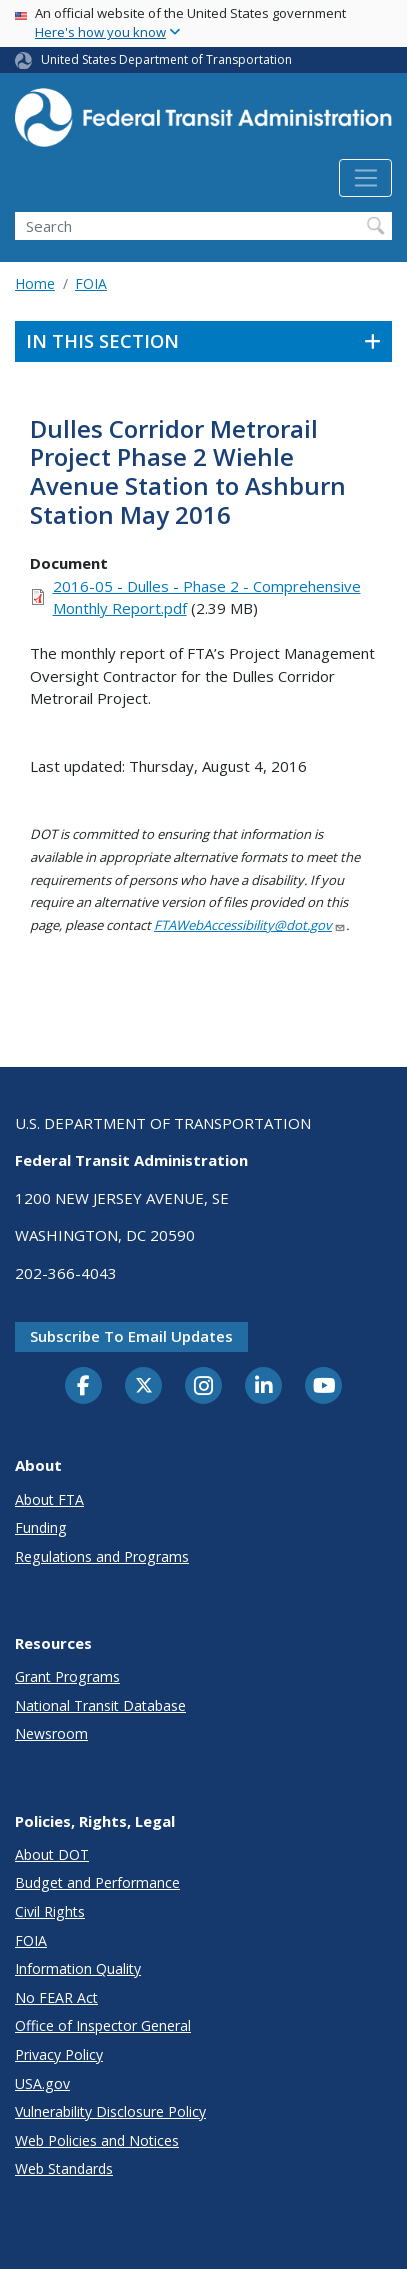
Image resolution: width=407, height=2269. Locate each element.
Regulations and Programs (102, 1556)
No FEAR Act (56, 1997)
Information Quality (78, 1968)
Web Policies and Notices (97, 2140)
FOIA (91, 283)
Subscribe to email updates (131, 1336)
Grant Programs (67, 1676)
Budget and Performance (97, 1882)
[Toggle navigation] (365, 178)
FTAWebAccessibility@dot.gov (250, 925)
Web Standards (64, 2168)
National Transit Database (100, 1705)
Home (35, 283)
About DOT (52, 1854)
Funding (41, 1527)
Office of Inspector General (103, 2025)
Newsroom (51, 1733)
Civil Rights (50, 1911)
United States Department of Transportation (166, 59)
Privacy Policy (59, 2054)
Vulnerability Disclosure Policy (110, 2111)
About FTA (49, 1499)
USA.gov (42, 2083)
